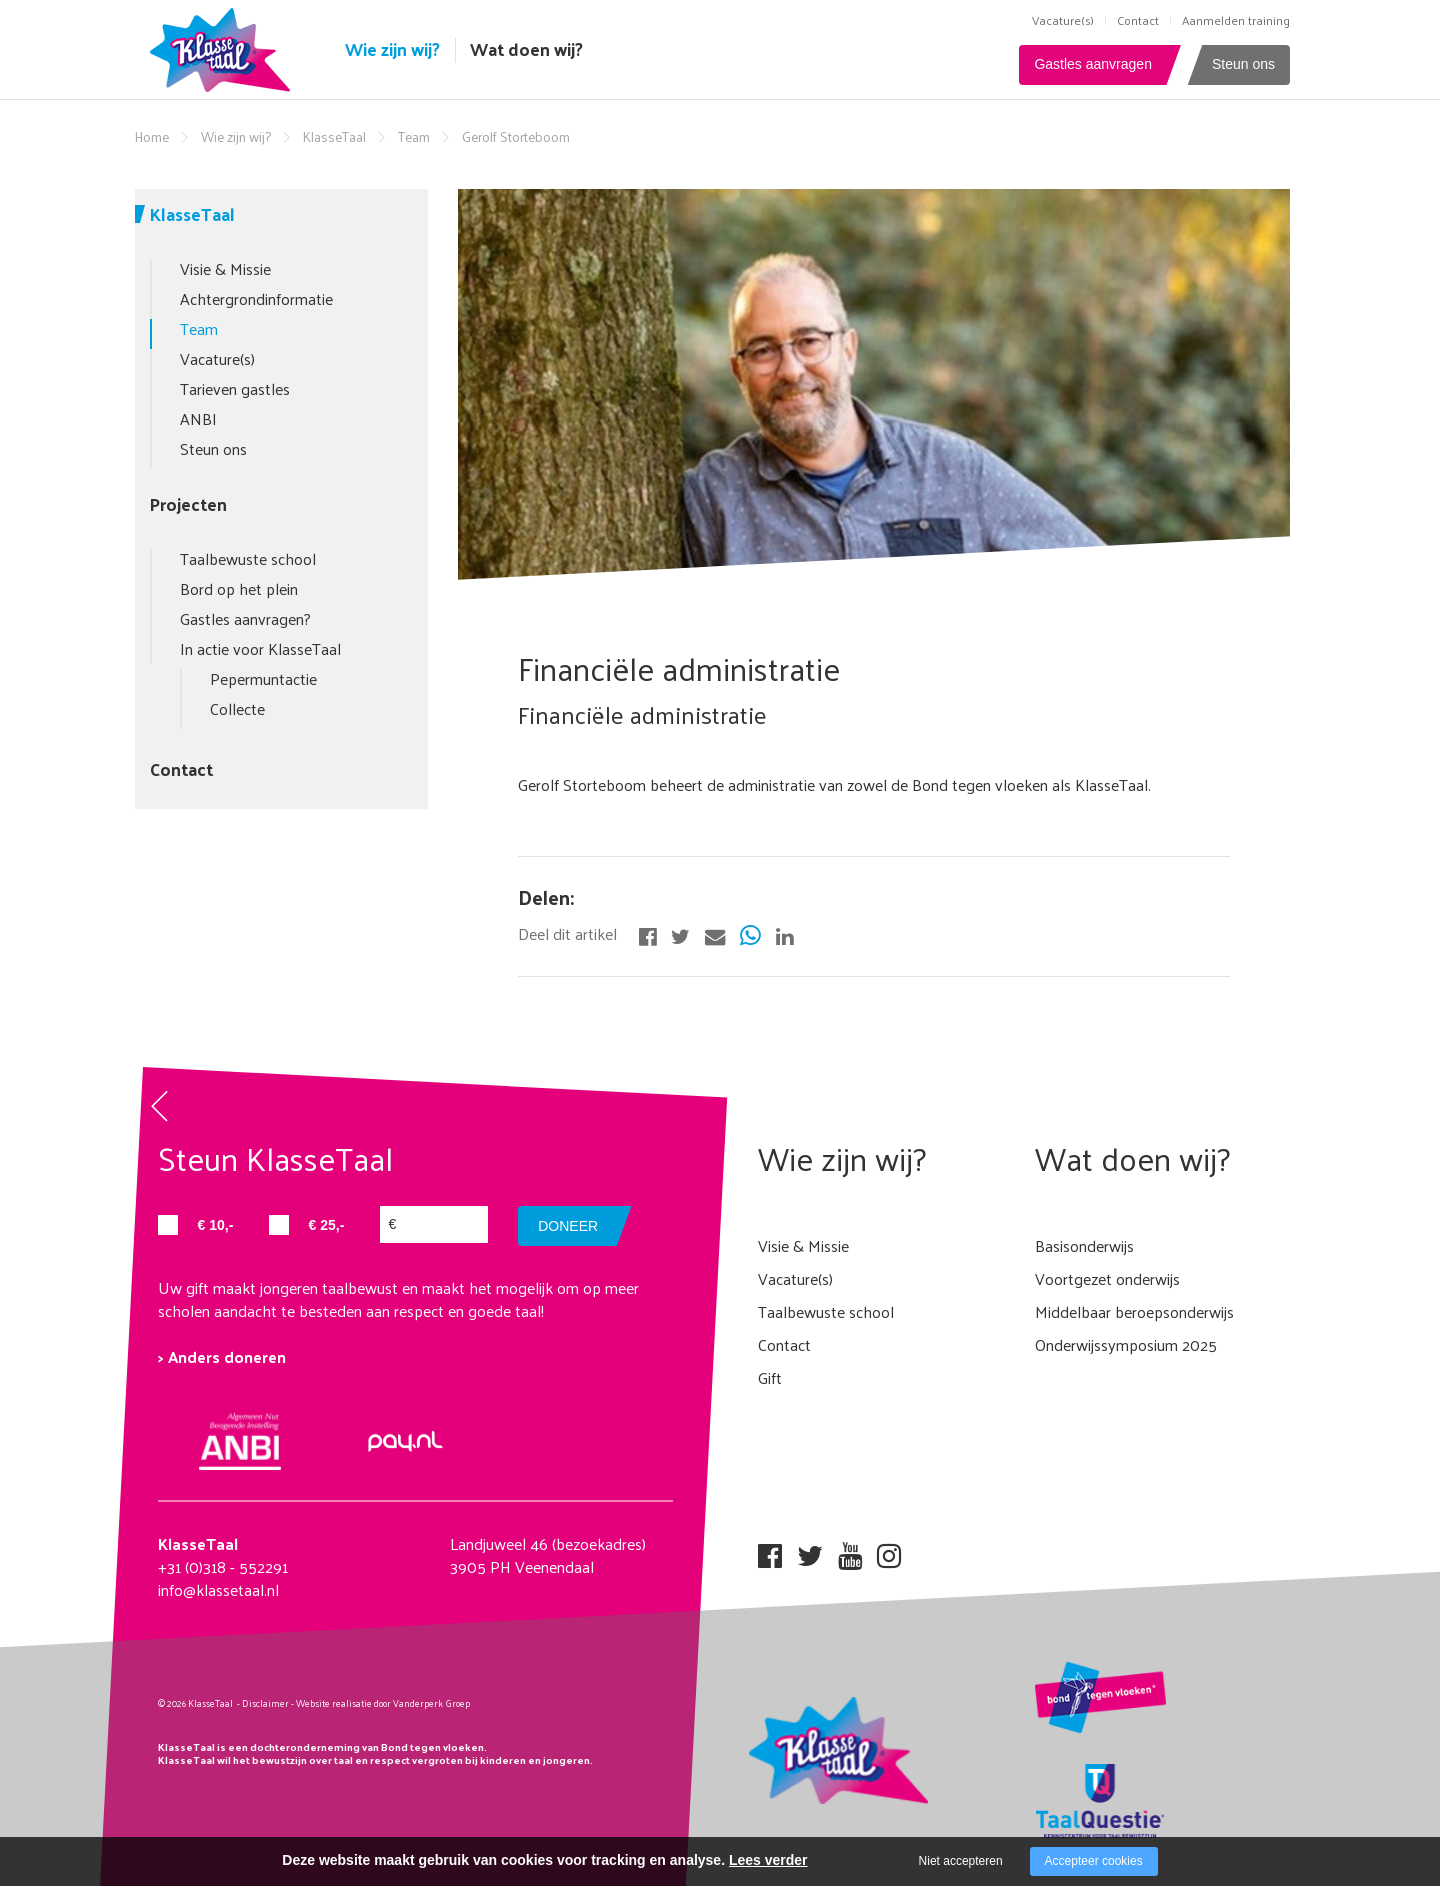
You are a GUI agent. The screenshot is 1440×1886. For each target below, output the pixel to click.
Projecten (188, 504)
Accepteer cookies (1094, 1861)
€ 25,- (327, 1225)
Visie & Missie (225, 268)
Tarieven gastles (235, 388)
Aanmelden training (1236, 20)
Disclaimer (265, 1703)
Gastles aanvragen (1093, 64)
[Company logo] (225, 47)
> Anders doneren (222, 1356)
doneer (568, 1226)
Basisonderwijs (1084, 1245)
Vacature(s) (1063, 20)
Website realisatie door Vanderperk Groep (383, 1703)
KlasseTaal (334, 136)
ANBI (198, 418)
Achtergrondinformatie (256, 298)
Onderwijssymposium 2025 (1126, 1344)
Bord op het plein (239, 588)
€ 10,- (216, 1225)
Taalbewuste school (248, 558)
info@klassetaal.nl (218, 1589)
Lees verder (768, 1860)
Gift (770, 1377)
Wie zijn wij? (392, 49)
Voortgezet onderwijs (1107, 1278)
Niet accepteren (961, 1861)
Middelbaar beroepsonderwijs (1134, 1311)
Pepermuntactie (263, 678)
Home (152, 136)
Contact (1138, 20)
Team (414, 136)
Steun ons (1243, 64)
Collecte (237, 708)
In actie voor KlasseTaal (260, 648)
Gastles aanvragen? (245, 618)
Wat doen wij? (526, 49)
